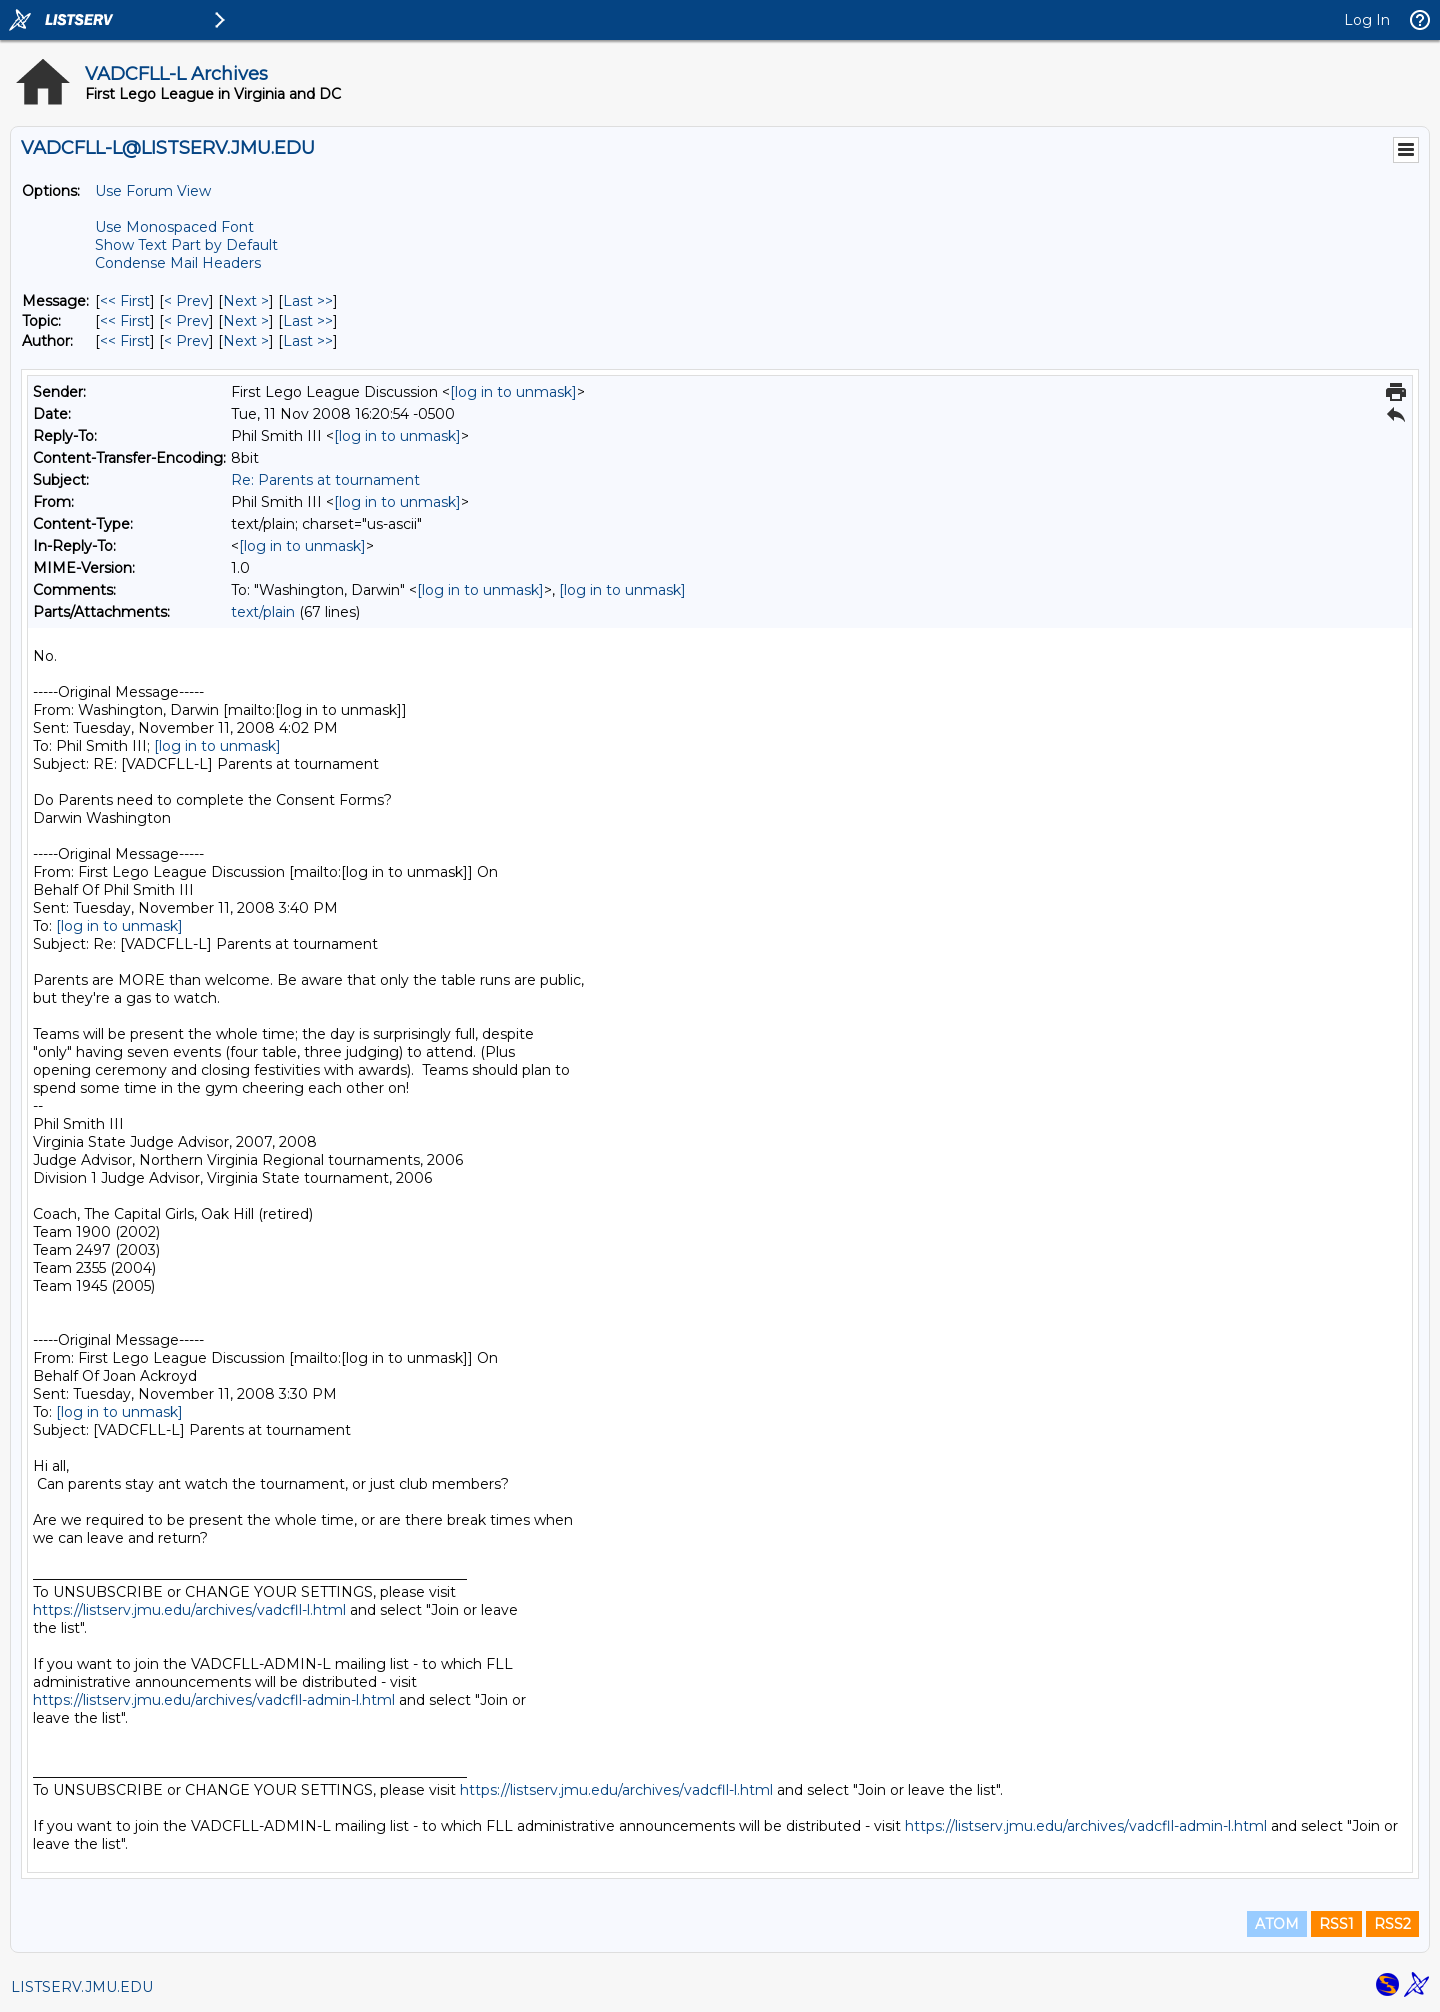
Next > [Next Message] (246, 301)
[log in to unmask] (513, 392)
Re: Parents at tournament (325, 480)
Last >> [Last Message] (308, 301)
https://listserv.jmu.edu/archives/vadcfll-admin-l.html (214, 1700)
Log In (1367, 20)
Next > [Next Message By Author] (246, 341)
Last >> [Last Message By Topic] (308, 321)
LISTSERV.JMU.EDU (82, 1987)
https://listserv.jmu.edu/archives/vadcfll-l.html (189, 1610)
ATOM (1277, 1924)
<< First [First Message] (125, 301)
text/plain (263, 612)
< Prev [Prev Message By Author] (186, 341)
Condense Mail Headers (178, 263)
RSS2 (1392, 1924)
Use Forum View (153, 191)
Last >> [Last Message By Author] (308, 341)
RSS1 (1336, 1924)
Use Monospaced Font (174, 227)
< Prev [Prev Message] (186, 301)
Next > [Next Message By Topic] (246, 321)
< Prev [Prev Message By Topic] (186, 321)
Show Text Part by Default (186, 245)
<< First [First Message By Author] (125, 341)
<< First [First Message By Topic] (125, 321)
